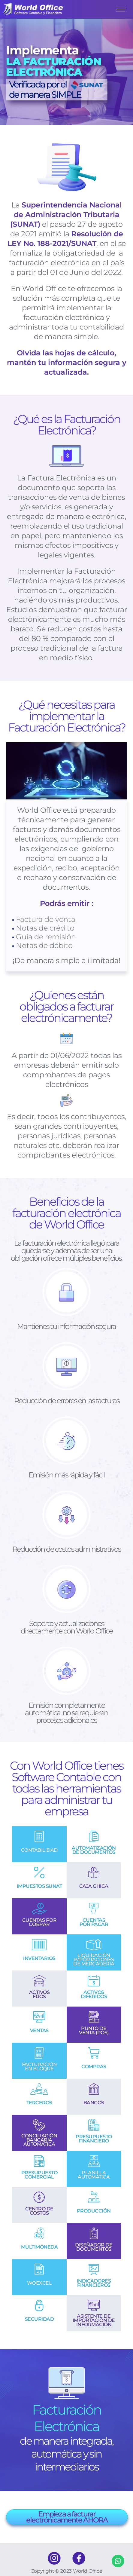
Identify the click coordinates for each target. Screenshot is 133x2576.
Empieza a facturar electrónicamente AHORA (67, 2517)
